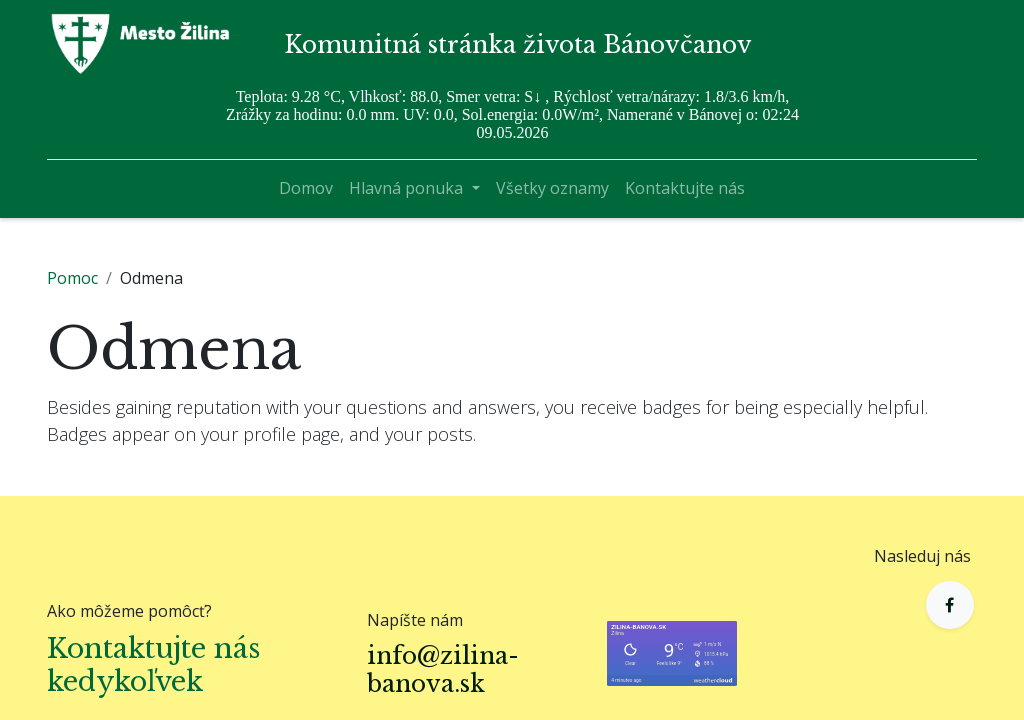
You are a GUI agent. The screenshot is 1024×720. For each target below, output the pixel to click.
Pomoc (72, 278)
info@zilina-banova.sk (443, 669)
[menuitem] (306, 188)
